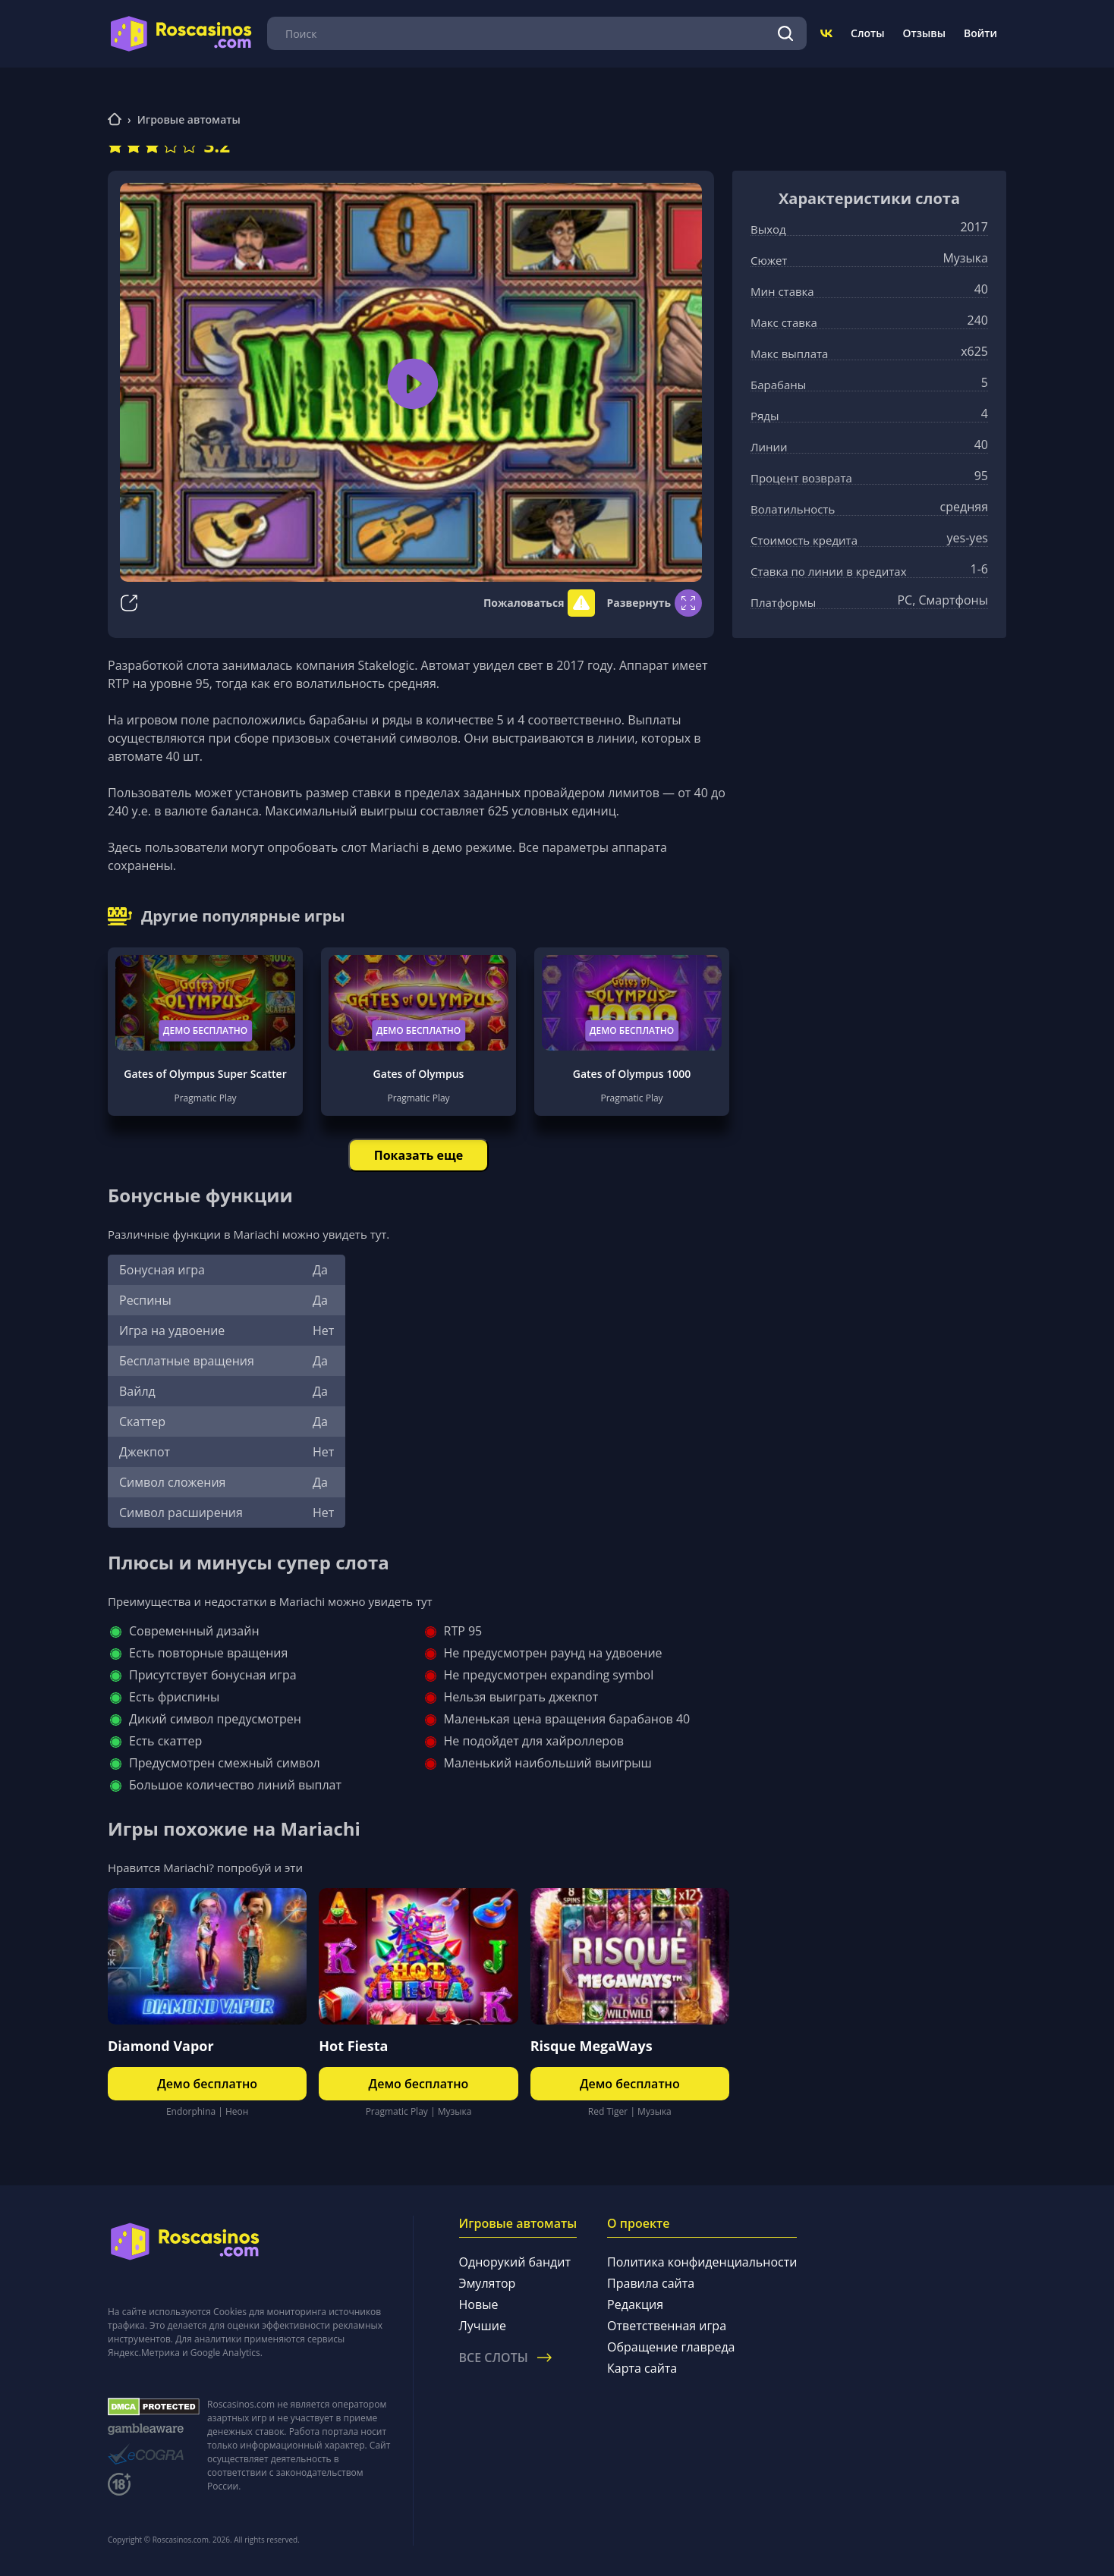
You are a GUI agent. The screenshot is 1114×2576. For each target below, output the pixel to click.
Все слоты (505, 2357)
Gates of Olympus (418, 1074)
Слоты (867, 33)
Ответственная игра (666, 2326)
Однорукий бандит (515, 2262)
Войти (980, 33)
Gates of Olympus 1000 (632, 1074)
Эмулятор (487, 2283)
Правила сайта (650, 2283)
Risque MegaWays (591, 2045)
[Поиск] (785, 33)
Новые (479, 2304)
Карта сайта (642, 2368)
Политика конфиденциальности (702, 2262)
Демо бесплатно (205, 1030)
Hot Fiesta (353, 2045)
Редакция (635, 2304)
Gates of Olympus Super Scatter (205, 1074)
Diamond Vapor (161, 2045)
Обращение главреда (671, 2347)
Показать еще (418, 1155)
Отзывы (924, 33)
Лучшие (482, 2326)
